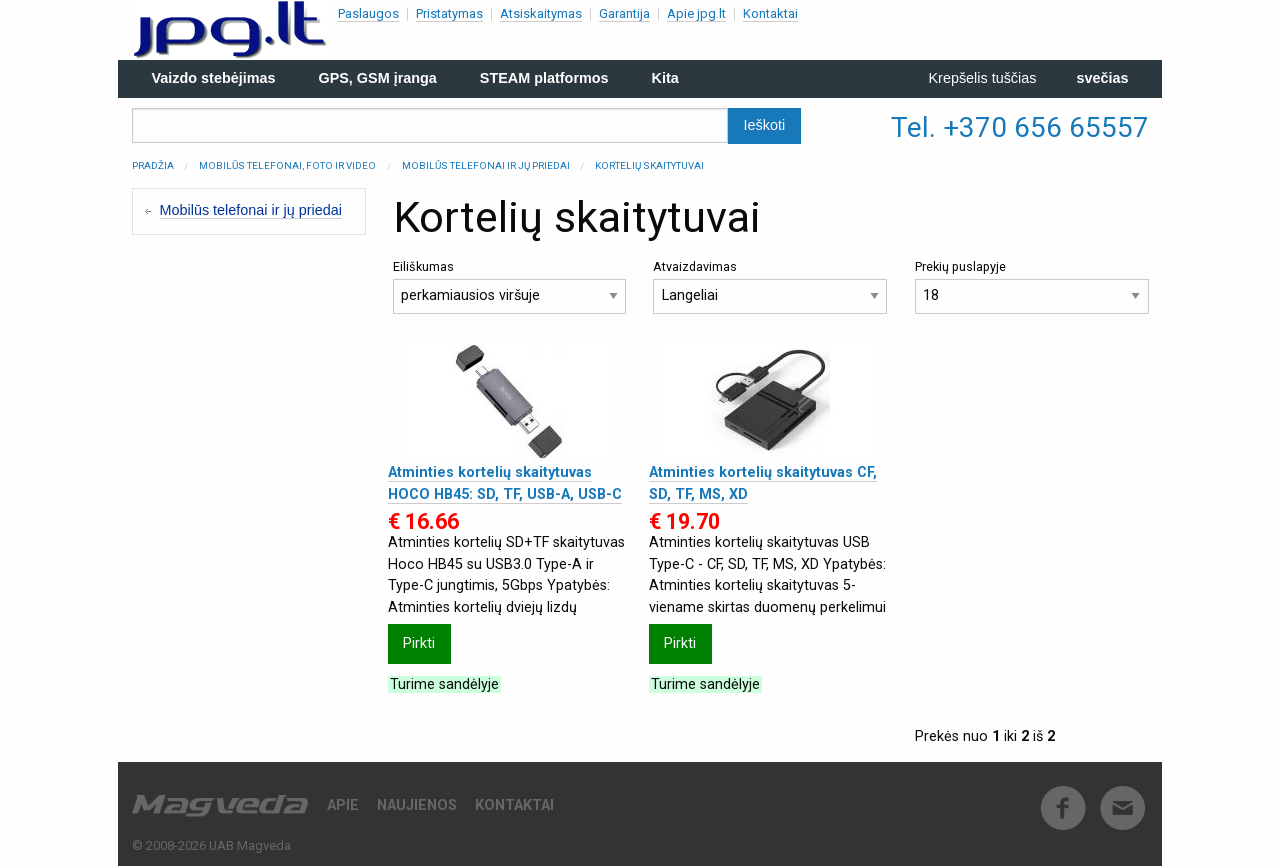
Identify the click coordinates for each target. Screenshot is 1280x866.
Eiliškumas (510, 286)
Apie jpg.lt (696, 13)
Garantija (624, 13)
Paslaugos (368, 13)
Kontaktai (770, 13)
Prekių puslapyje (1032, 286)
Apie (343, 805)
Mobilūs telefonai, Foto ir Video (287, 165)
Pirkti (419, 643)
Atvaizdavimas (770, 286)
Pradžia (153, 165)
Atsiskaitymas (541, 13)
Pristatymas (449, 13)
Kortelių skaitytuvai (649, 165)
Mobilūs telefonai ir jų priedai (486, 165)
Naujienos (417, 805)
